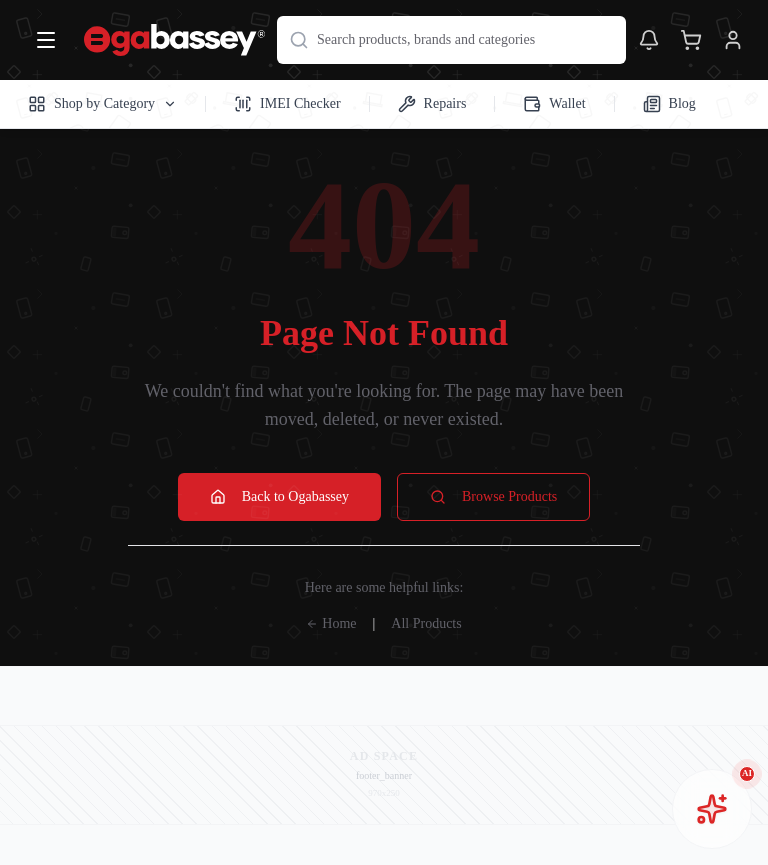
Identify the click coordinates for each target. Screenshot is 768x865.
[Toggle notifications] (649, 40)
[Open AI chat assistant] (712, 809)
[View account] (733, 40)
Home (331, 623)
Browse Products (493, 497)
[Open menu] (46, 40)
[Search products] (451, 40)
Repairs (432, 104)
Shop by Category (102, 104)
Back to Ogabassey (279, 497)
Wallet (554, 104)
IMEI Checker (287, 104)
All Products (426, 623)
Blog (669, 104)
